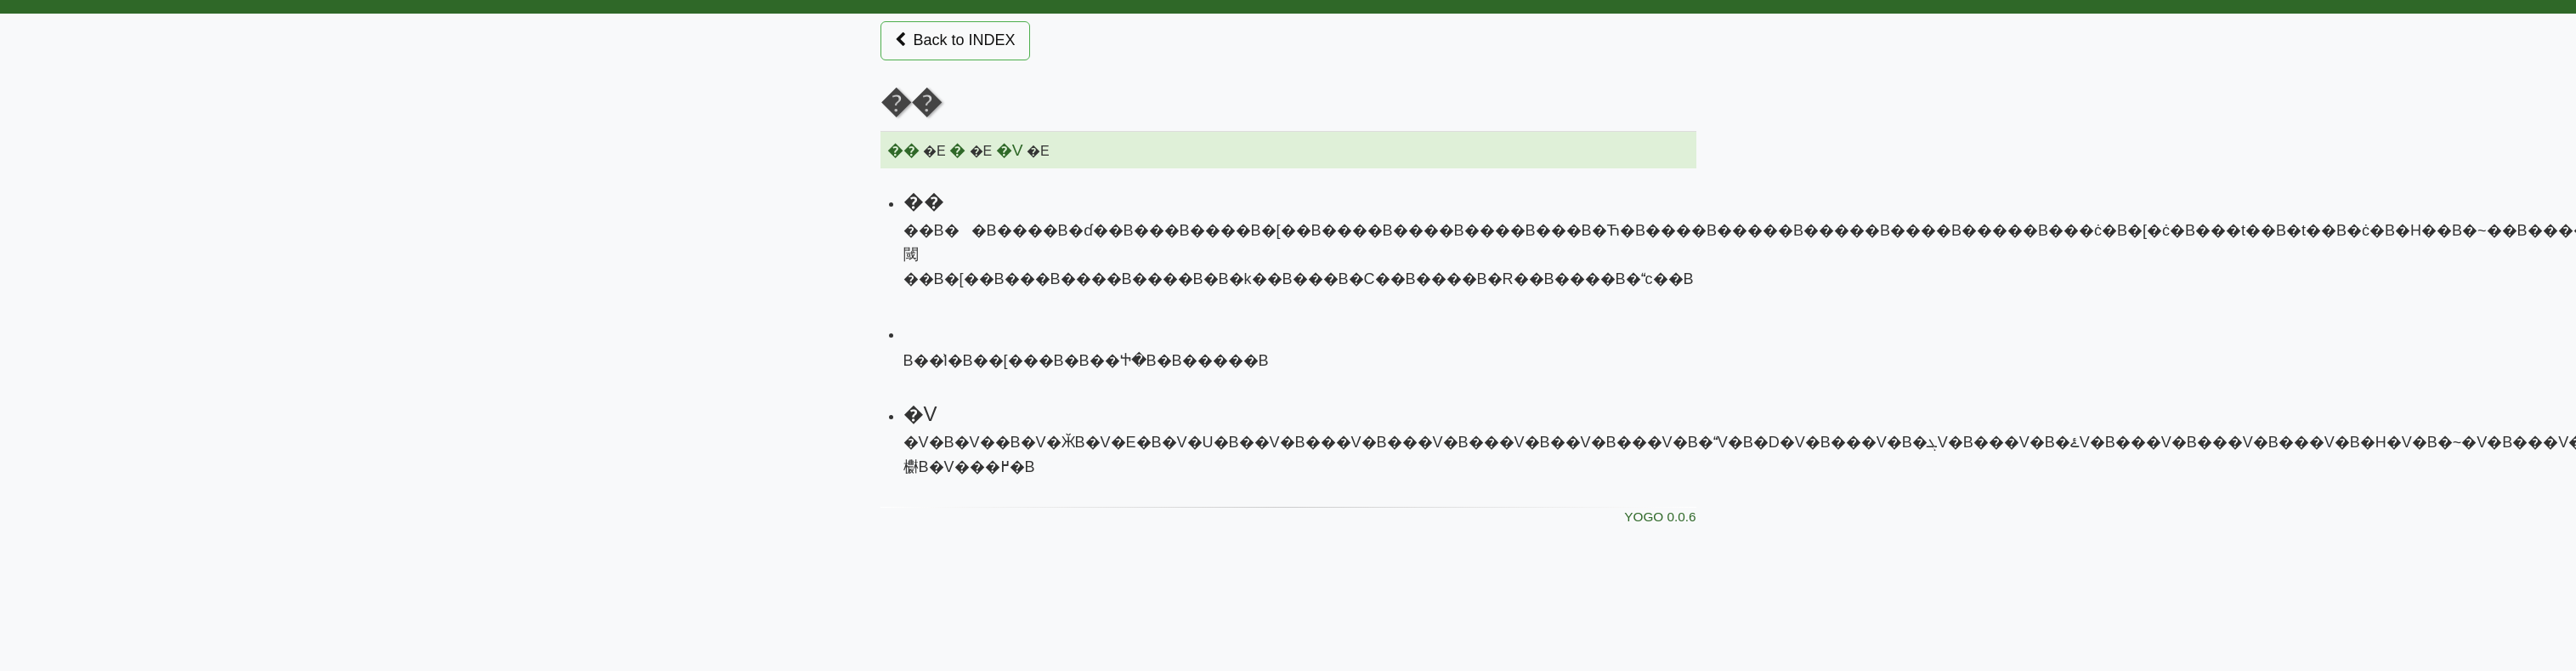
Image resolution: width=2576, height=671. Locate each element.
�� (903, 150)
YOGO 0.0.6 (1660, 516)
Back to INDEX (955, 39)
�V (1009, 150)
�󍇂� (957, 150)
